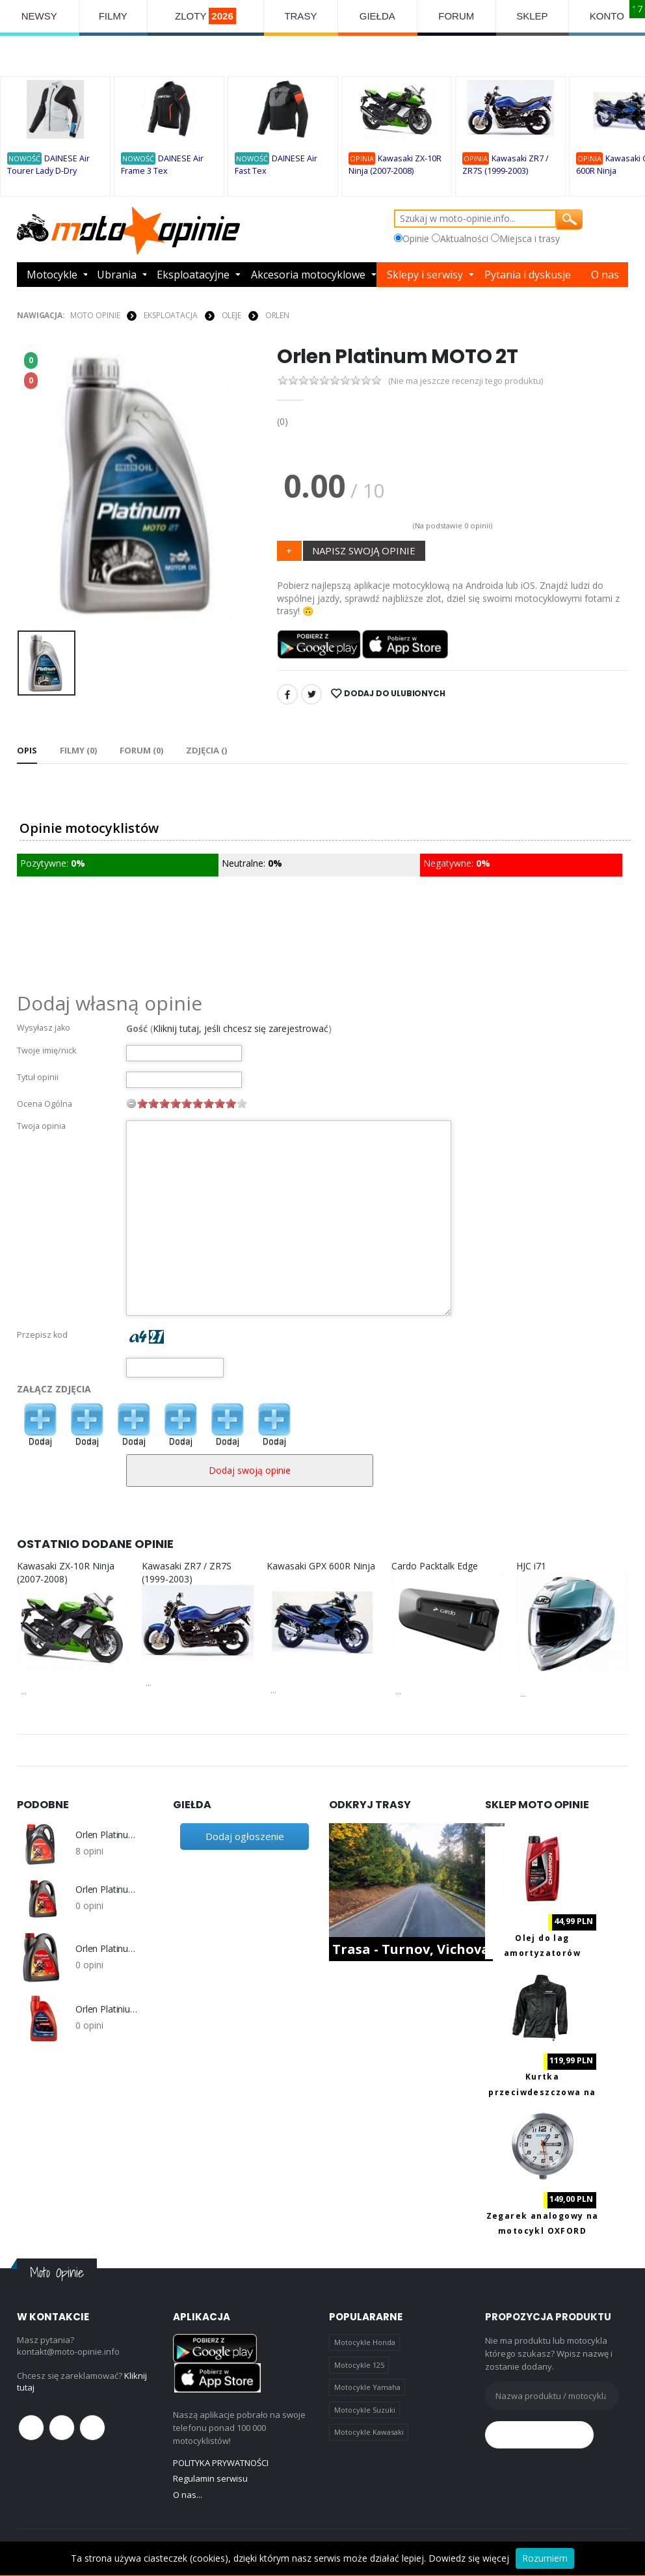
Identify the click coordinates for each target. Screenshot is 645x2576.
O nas (605, 274)
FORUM (456, 15)
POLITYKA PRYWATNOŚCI (221, 2463)
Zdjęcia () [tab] (206, 750)
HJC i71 (531, 1566)
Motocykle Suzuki (364, 2410)
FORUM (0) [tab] (141, 750)
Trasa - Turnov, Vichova (411, 1949)
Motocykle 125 (359, 2365)
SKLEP (531, 15)
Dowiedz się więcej (468, 2558)
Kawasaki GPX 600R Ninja (321, 1566)
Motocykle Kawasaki (369, 2432)
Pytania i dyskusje (527, 274)
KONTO (607, 15)
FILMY (113, 15)
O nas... (187, 2495)
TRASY (300, 15)
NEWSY (39, 15)
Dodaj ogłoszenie (244, 1836)
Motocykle (52, 274)
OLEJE (231, 315)
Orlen (277, 315)
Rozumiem (545, 2558)
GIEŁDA (377, 15)
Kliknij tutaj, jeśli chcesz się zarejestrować (240, 1028)
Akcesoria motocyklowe (308, 274)
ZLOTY (205, 16)
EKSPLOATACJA (171, 315)
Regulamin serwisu (210, 2478)
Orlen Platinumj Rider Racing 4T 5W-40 (107, 1949)
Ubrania (117, 274)
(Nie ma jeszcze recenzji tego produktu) (465, 381)
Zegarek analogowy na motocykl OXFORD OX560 (542, 2231)
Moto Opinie (95, 315)
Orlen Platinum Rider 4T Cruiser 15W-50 (107, 1889)
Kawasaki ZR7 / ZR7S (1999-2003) (186, 1572)
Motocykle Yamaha (367, 2387)
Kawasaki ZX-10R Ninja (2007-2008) (65, 1572)
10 (242, 1103)
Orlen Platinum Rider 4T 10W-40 (107, 1835)
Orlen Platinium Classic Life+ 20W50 (107, 2009)
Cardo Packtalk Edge (434, 1566)
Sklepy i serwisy (425, 274)
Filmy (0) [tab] (78, 750)
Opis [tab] (27, 750)
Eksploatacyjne (193, 274)
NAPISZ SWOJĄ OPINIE (363, 550)
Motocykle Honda (364, 2342)
